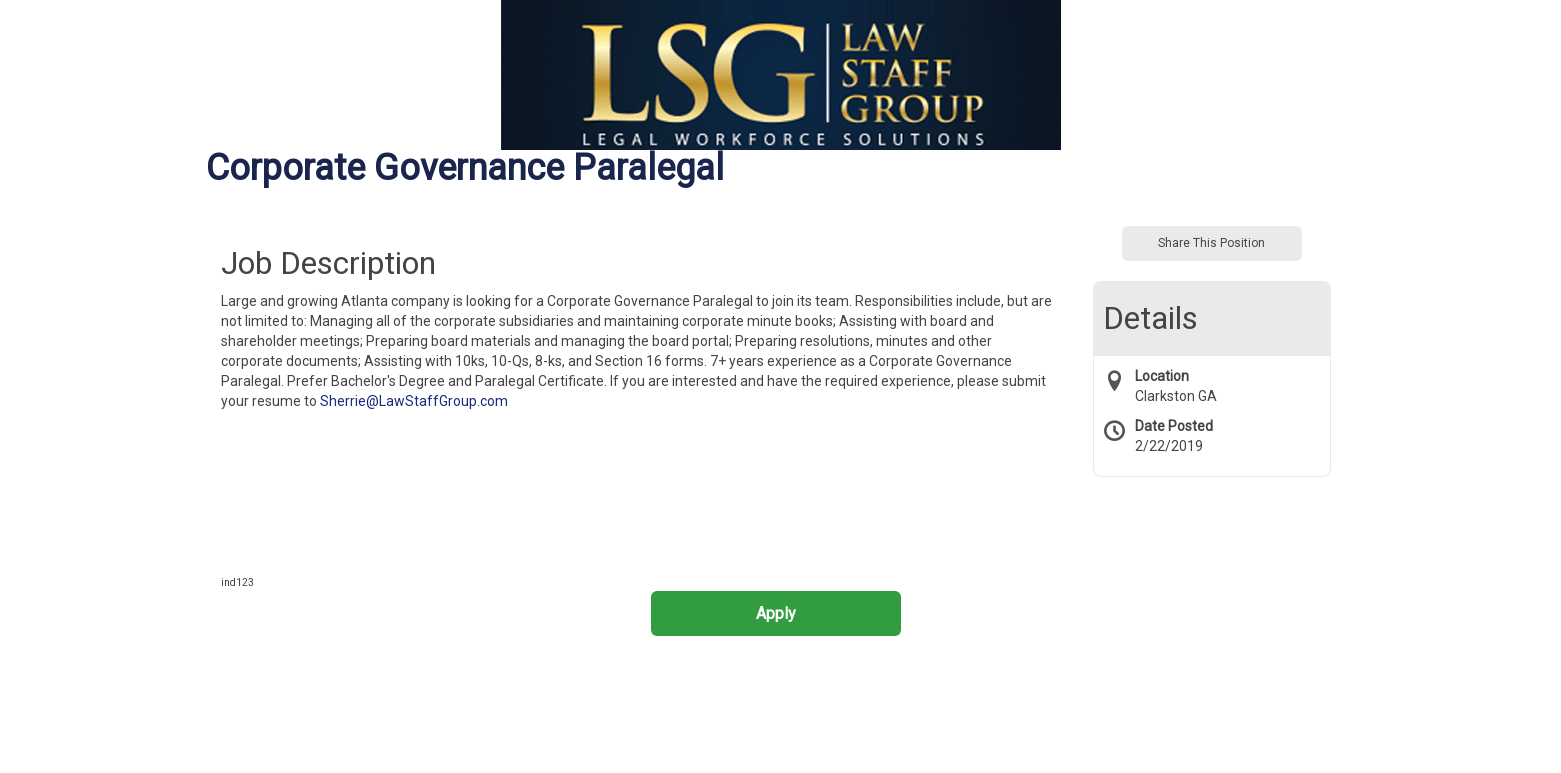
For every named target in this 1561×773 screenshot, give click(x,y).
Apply (776, 613)
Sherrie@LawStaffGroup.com (414, 401)
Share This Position (1211, 243)
